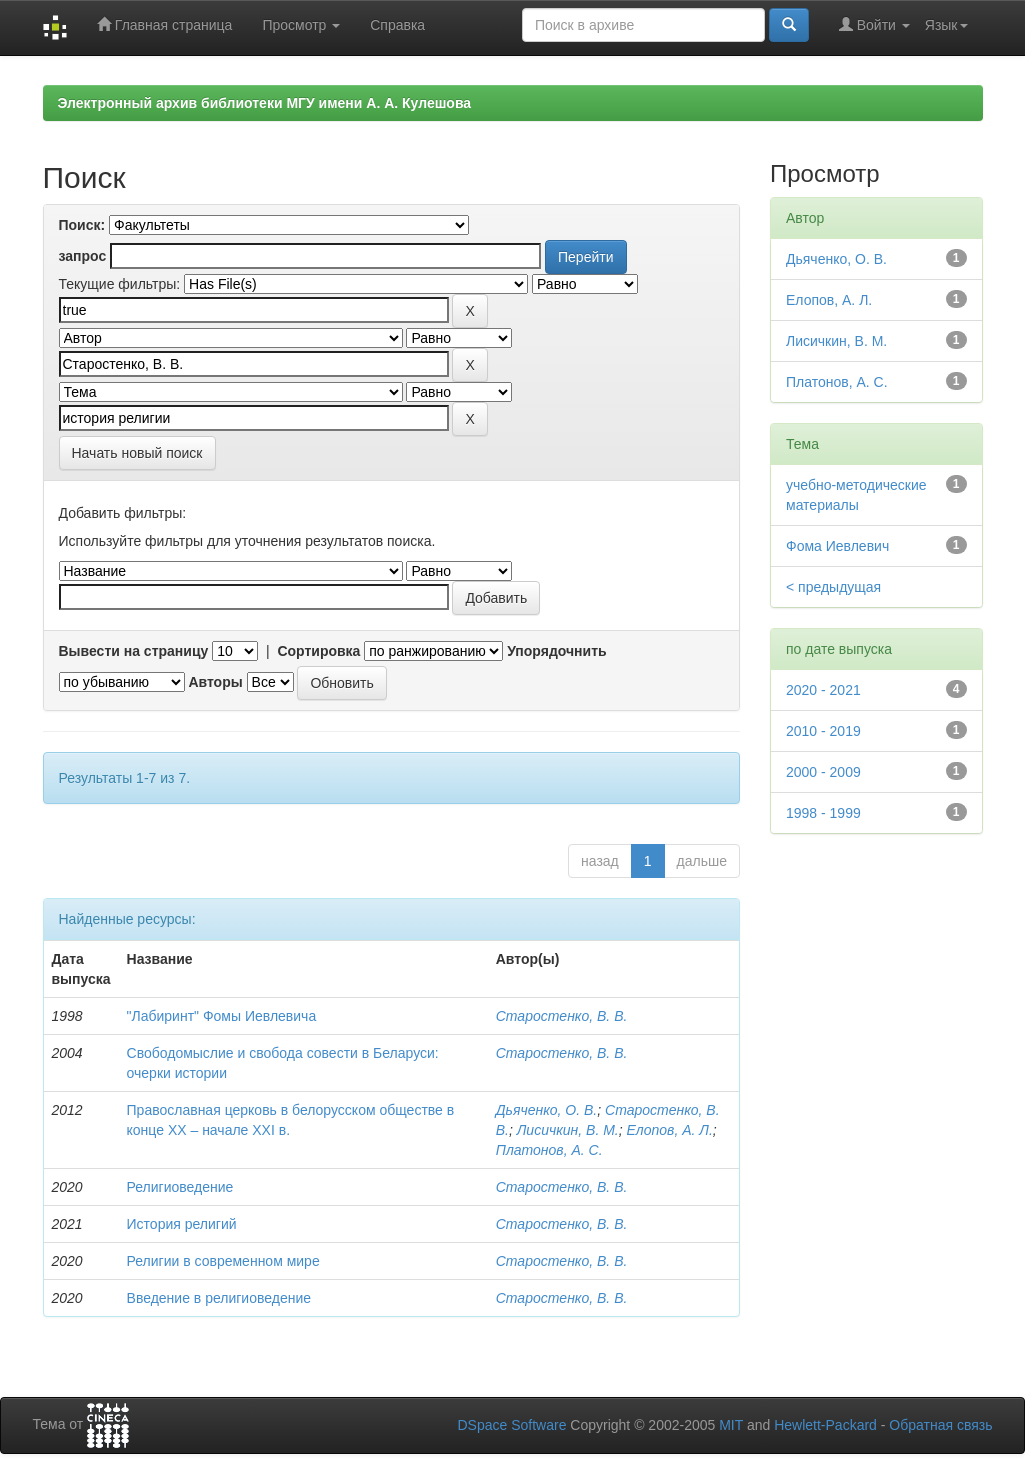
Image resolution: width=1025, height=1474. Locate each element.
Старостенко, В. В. (562, 1016)
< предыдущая (833, 587)
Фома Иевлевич (837, 546)
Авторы (215, 682)
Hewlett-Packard (825, 1425)
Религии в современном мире (223, 1261)
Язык (946, 25)
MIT (731, 1425)
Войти (874, 24)
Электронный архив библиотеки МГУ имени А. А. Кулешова (265, 103)
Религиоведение (180, 1187)
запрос (83, 256)
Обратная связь (940, 1425)
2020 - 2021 (823, 690)
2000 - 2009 (823, 772)
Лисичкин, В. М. (568, 1130)
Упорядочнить (556, 651)
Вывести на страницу (134, 651)
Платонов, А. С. (549, 1150)
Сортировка (318, 651)
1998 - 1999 (823, 813)
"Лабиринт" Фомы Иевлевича (222, 1016)
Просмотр (301, 25)
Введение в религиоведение (219, 1298)
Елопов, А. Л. (670, 1130)
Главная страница (164, 24)
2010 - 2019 (823, 731)
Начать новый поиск (137, 453)
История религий (182, 1224)
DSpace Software (511, 1425)
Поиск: (82, 225)
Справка (397, 25)
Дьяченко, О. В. (547, 1110)
